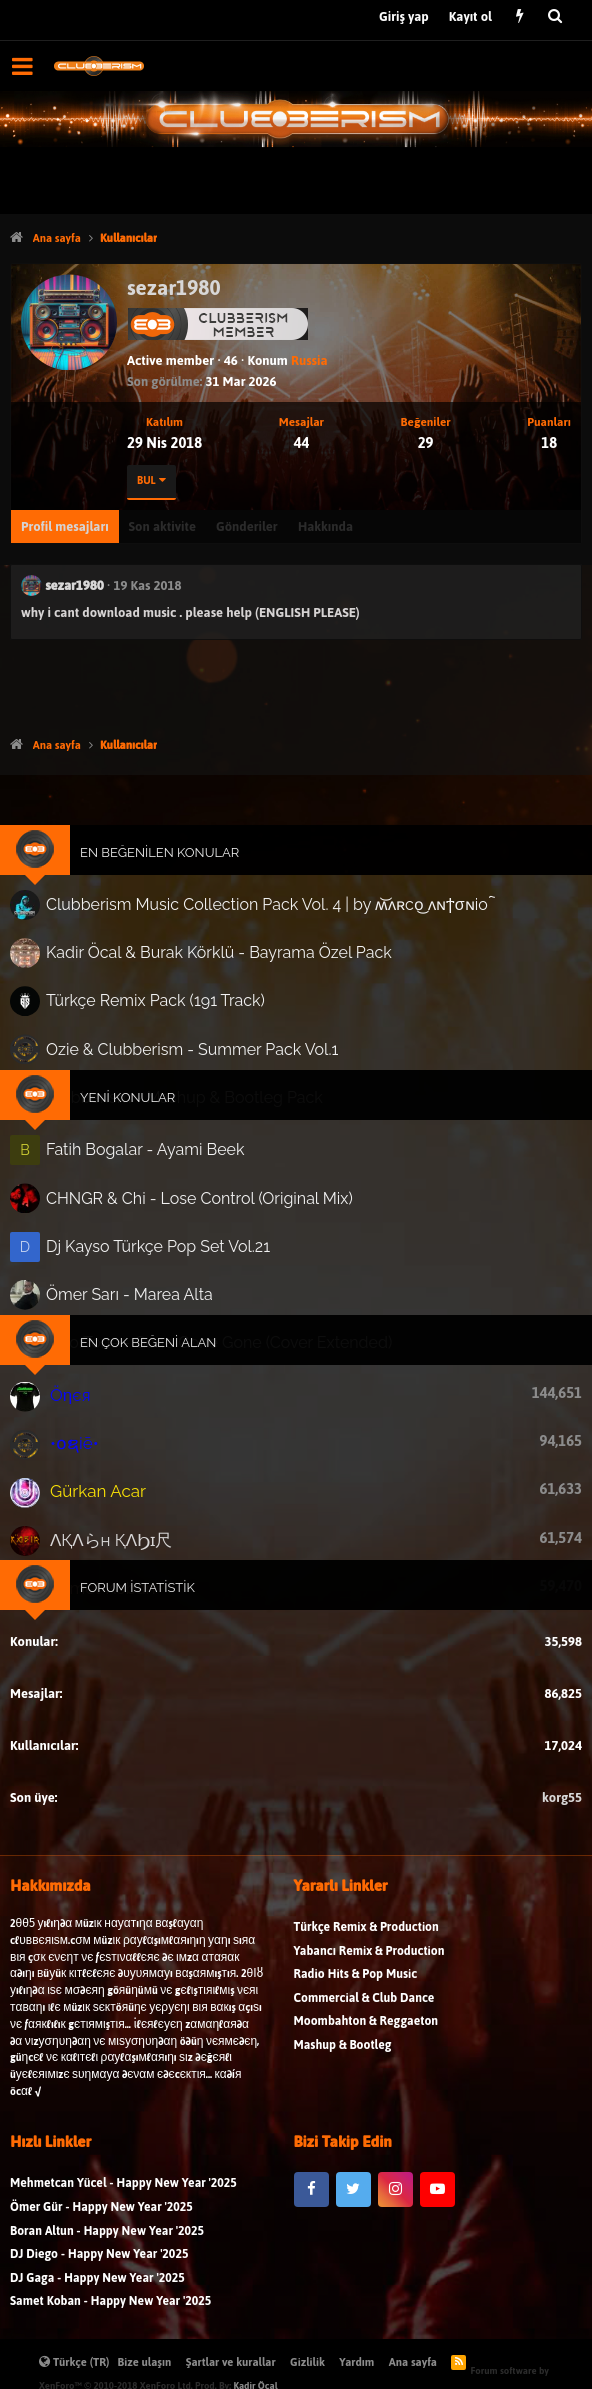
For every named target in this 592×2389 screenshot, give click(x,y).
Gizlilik (307, 2362)
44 (301, 442)
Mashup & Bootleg (343, 2055)
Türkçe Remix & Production (366, 1937)
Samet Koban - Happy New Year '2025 (110, 2311)
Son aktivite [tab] (162, 526)
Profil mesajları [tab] (65, 526)
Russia (309, 360)
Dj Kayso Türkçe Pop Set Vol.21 (163, 1241)
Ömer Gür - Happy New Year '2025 (101, 2217)
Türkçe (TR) (74, 2362)
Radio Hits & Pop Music (356, 1984)
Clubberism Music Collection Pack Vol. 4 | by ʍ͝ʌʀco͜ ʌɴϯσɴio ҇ (266, 913)
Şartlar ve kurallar (231, 2362)
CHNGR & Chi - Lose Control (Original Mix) (203, 1195)
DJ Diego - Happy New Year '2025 (99, 2264)
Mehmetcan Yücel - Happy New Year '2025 (123, 2193)
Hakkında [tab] (325, 526)
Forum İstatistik (144, 1569)
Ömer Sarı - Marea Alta (136, 1288)
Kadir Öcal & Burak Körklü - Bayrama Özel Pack (220, 959)
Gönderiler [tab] (247, 526)
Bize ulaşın (145, 2362)
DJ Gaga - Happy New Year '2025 (97, 2288)
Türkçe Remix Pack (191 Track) (160, 1006)
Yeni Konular (135, 1099)
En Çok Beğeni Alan (154, 1334)
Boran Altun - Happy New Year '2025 (107, 2241)
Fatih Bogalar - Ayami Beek (151, 1149)
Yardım (356, 2362)
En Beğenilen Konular (165, 863)
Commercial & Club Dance (364, 2008)
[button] (22, 66)
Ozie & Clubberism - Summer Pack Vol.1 (195, 1052)
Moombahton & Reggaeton (366, 2031)
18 (549, 442)
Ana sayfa (413, 2362)
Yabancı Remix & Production (369, 1960)
